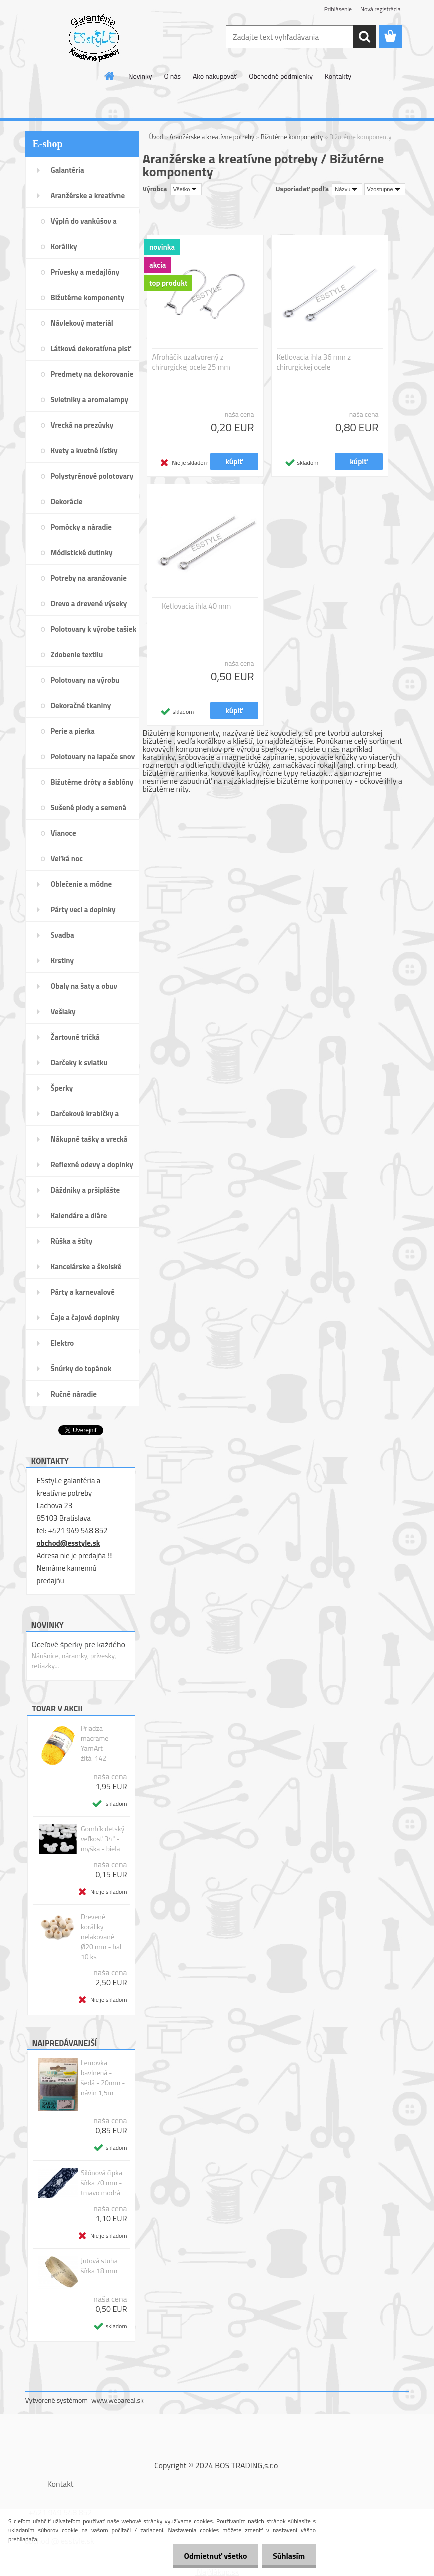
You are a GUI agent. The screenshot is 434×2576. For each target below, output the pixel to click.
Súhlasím (287, 2556)
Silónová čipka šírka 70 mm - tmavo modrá (101, 2183)
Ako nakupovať (215, 76)
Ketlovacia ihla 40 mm (196, 606)
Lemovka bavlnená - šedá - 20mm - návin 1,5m (103, 2078)
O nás (172, 76)
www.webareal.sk (117, 2400)
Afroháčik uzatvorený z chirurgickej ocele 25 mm (191, 362)
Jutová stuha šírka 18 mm (99, 2266)
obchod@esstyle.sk (68, 1543)
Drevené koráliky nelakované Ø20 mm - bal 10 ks (101, 1937)
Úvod (156, 137)
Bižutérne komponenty (292, 137)
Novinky (140, 76)
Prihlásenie (338, 9)
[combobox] (347, 189)
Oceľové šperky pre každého (78, 1644)
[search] (364, 36)
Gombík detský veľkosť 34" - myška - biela (102, 1839)
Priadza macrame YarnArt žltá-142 (94, 1743)
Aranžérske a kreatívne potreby (212, 137)
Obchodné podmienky (281, 76)
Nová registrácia (380, 9)
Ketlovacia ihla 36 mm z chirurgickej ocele (314, 362)
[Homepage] (109, 75)
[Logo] (94, 37)
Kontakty (338, 76)
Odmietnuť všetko (210, 2556)
